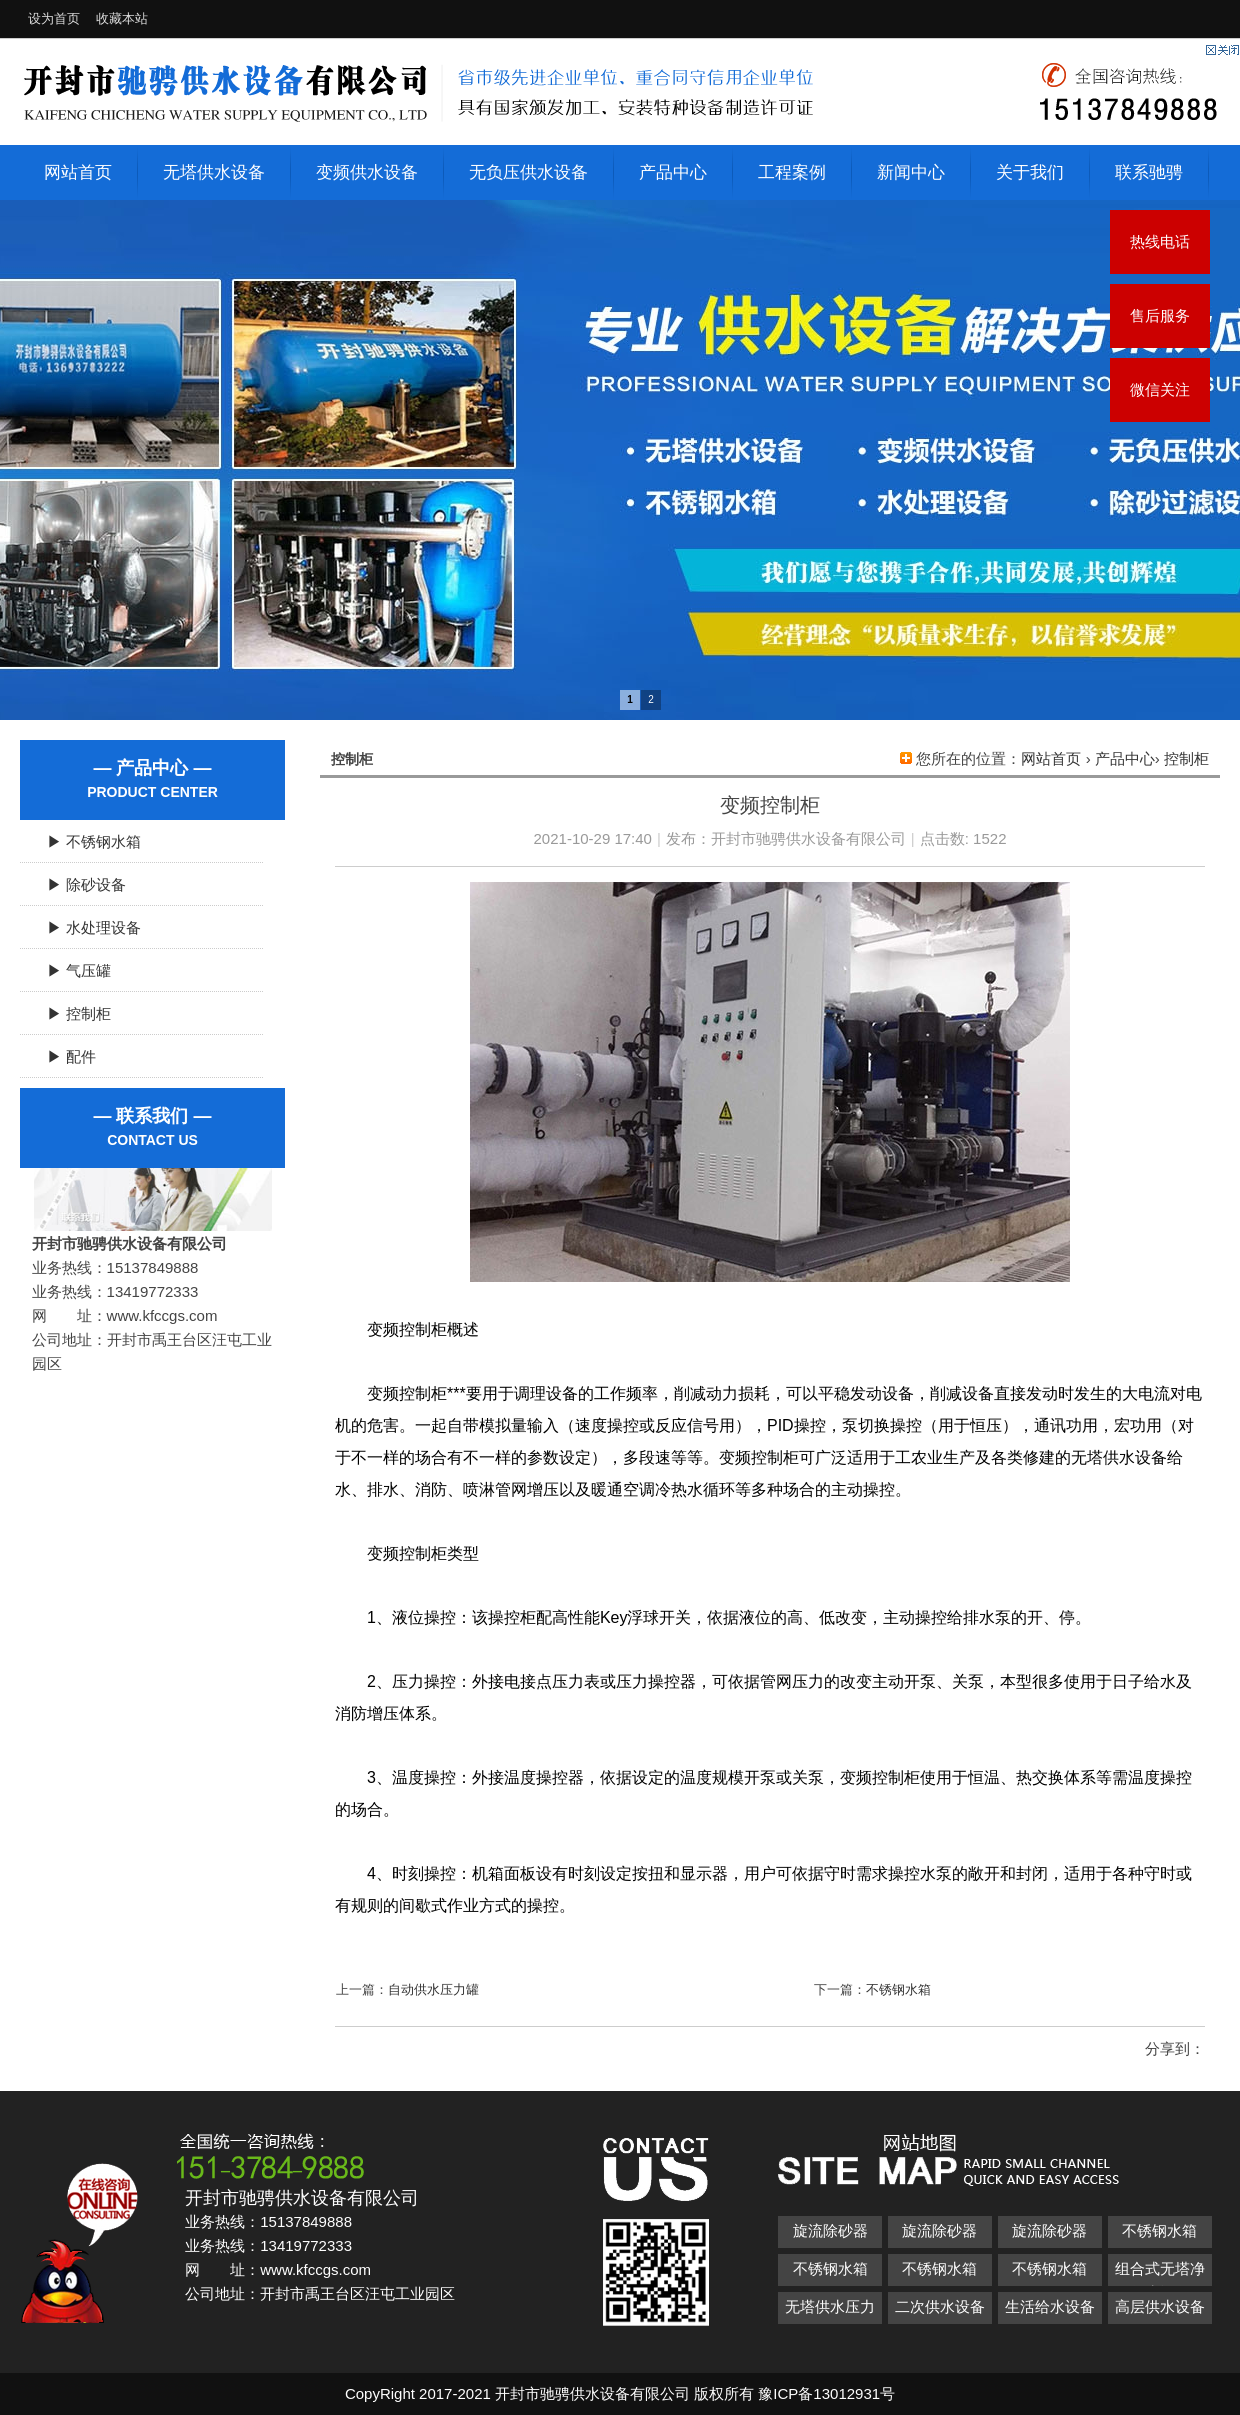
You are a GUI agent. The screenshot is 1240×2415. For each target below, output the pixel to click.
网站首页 (78, 172)
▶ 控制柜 (71, 1013)
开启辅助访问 (1215, 14)
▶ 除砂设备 (79, 884)
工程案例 (792, 172)
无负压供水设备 (528, 172)
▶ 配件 (64, 1056)
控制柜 (1186, 758)
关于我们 (1030, 172)
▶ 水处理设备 (86, 927)
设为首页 (54, 18)
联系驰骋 (1149, 172)
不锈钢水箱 (898, 1989)
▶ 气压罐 (71, 970)
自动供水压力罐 (433, 1989)
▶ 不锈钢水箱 (86, 841)
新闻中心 (911, 172)
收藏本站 (122, 18)
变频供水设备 (367, 172)
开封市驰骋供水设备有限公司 (808, 838)
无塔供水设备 (214, 172)
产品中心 (673, 172)
